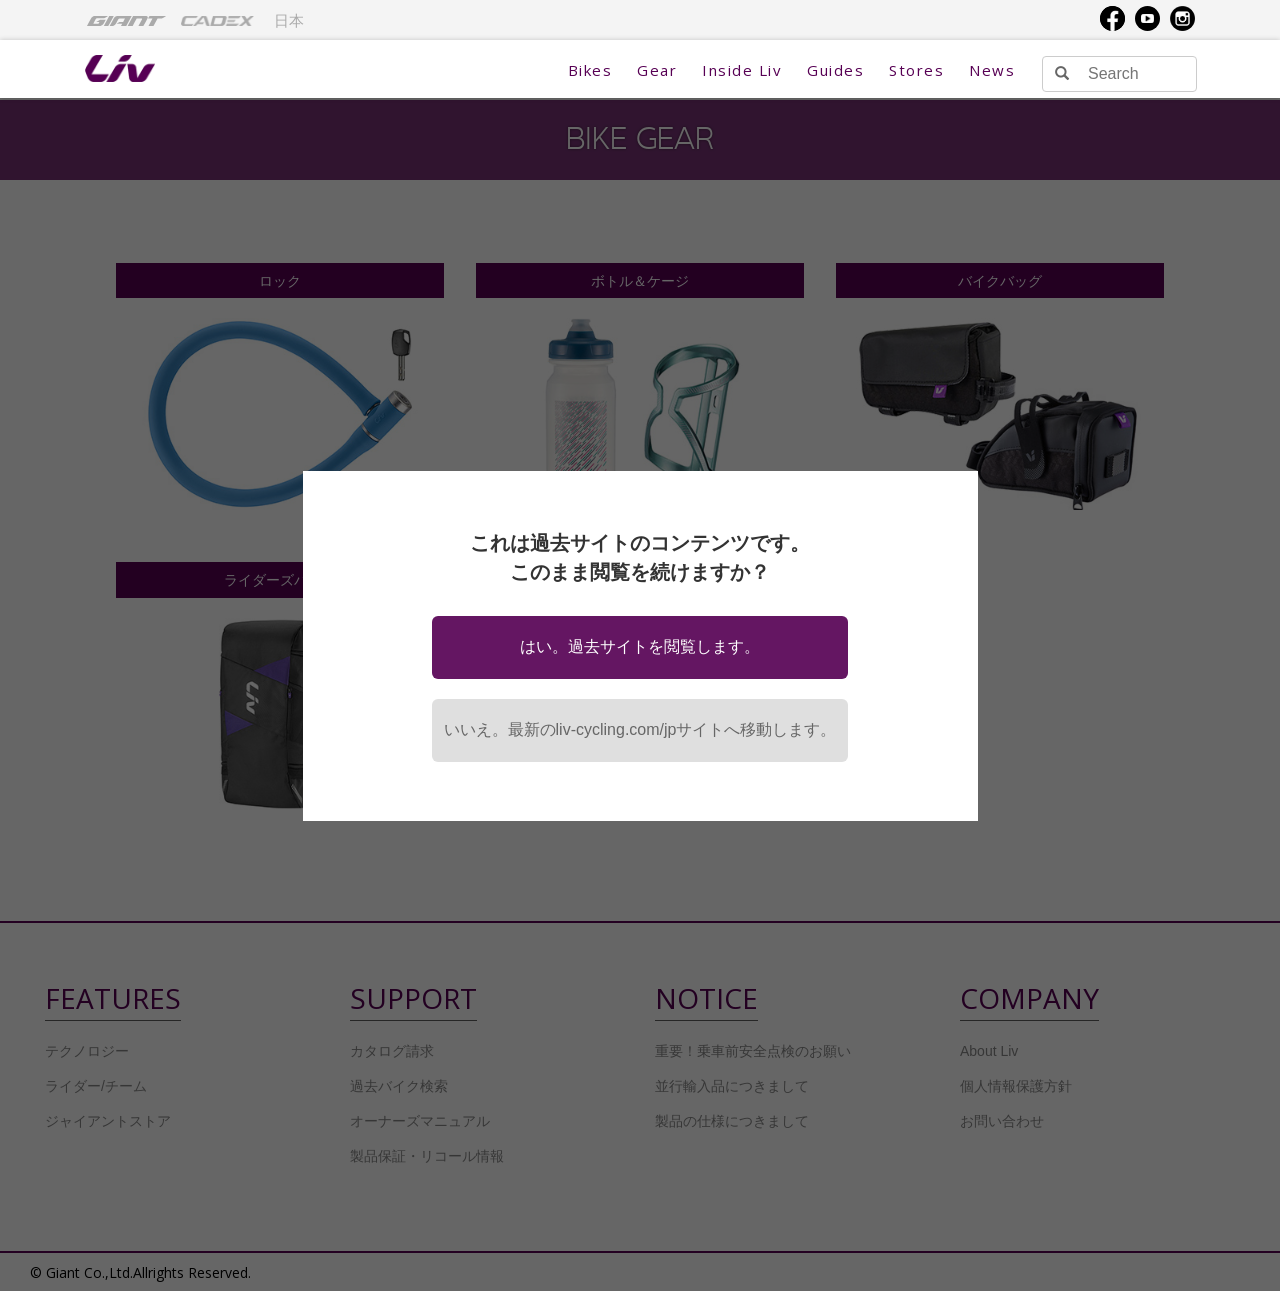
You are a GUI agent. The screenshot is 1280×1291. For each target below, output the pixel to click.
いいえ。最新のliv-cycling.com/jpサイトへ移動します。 (640, 729)
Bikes (590, 70)
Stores (916, 70)
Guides (835, 70)
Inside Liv (742, 70)
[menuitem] (126, 20)
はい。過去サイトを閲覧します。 (640, 646)
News (992, 70)
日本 (289, 21)
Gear (657, 70)
